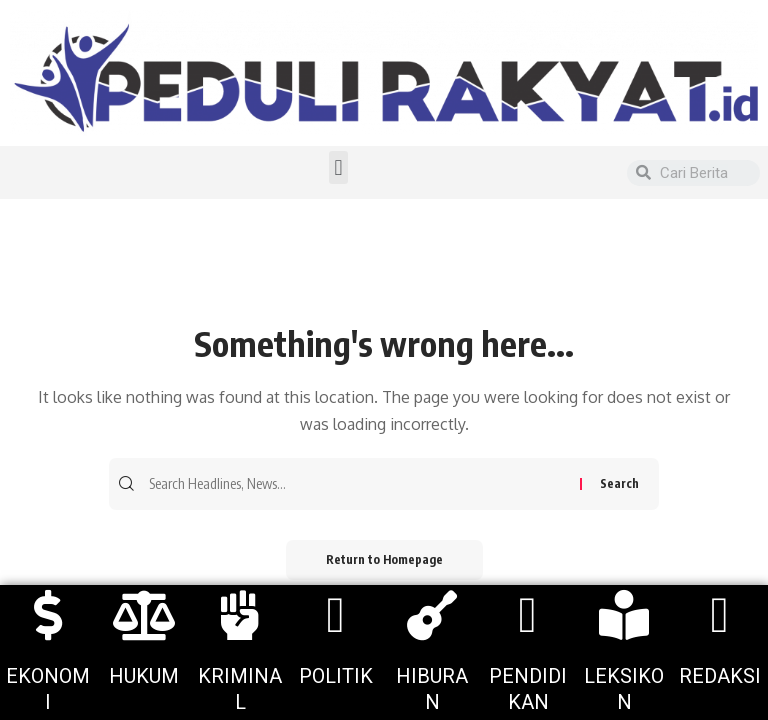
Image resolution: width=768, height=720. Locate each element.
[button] (338, 167)
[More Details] (624, 652)
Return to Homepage (384, 559)
